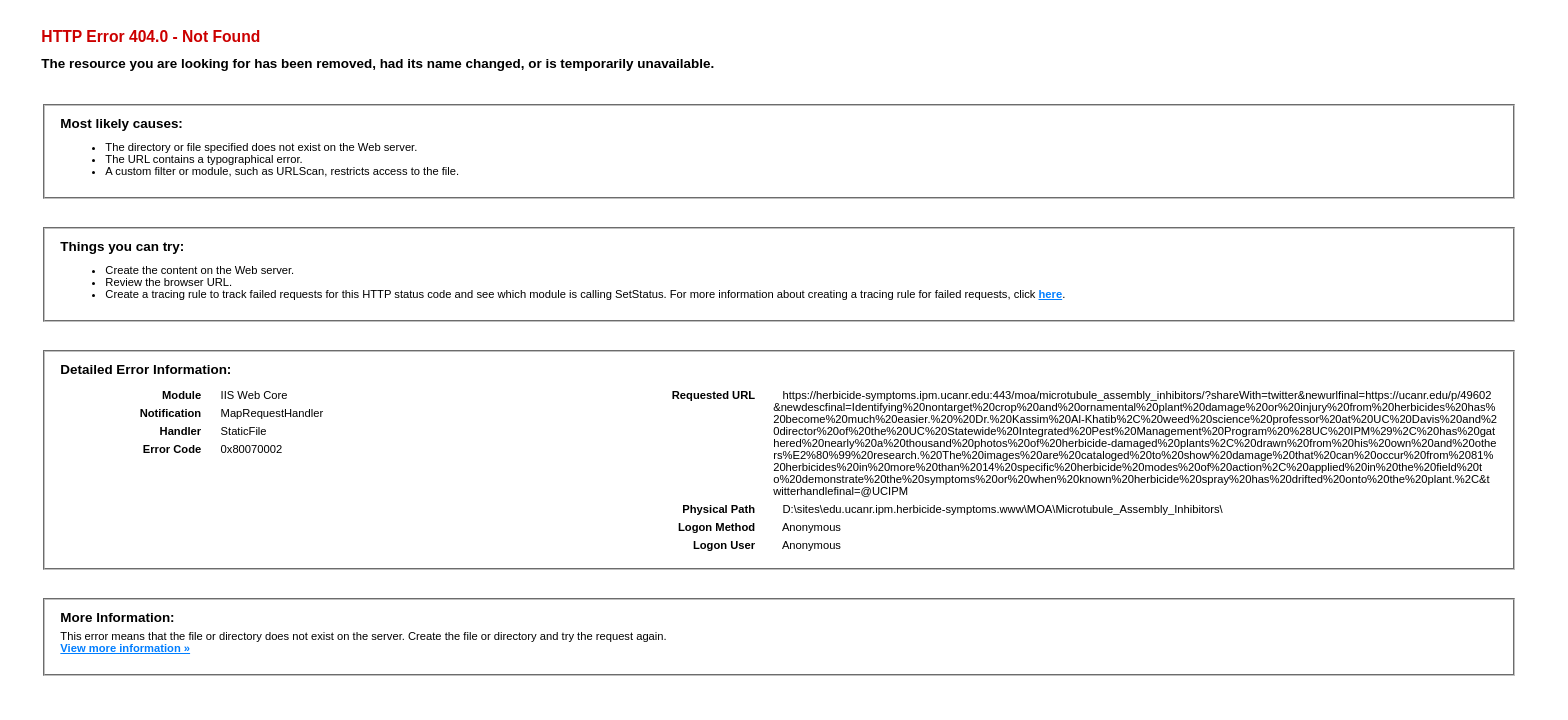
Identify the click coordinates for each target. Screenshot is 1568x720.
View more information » (125, 648)
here (1051, 294)
